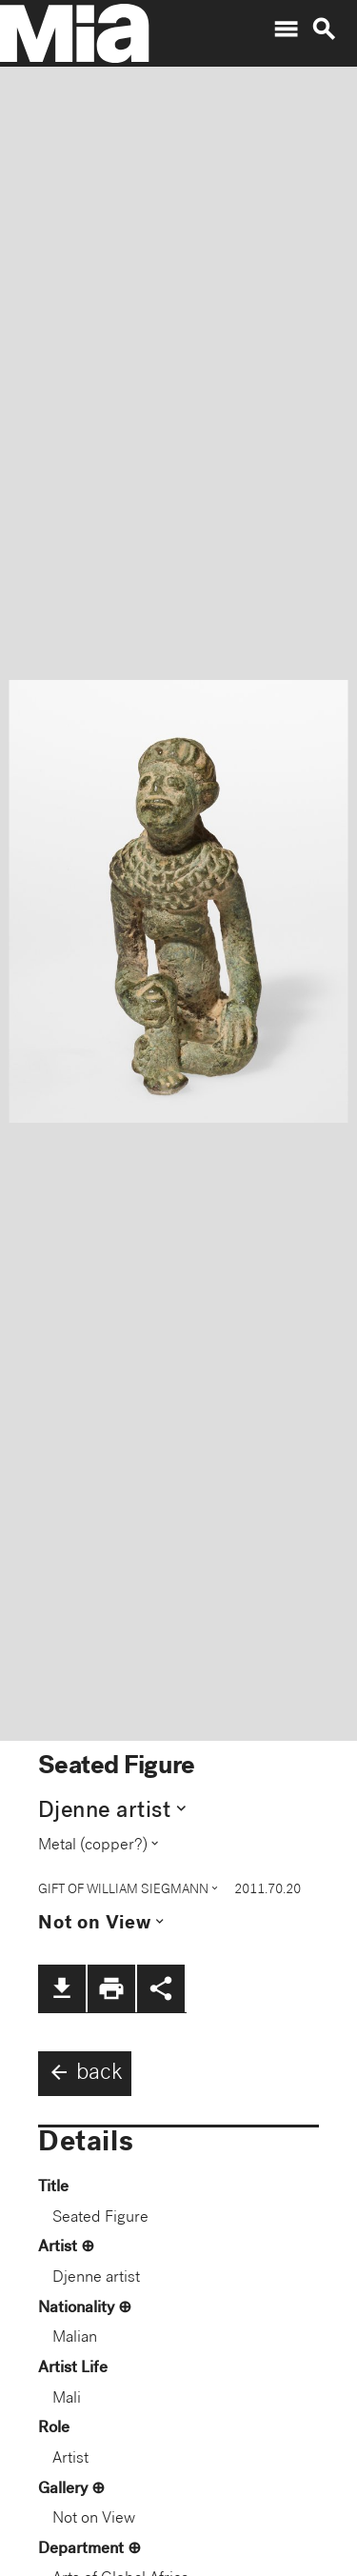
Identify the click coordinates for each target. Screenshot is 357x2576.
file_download (62, 1988)
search (323, 29)
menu (285, 29)
